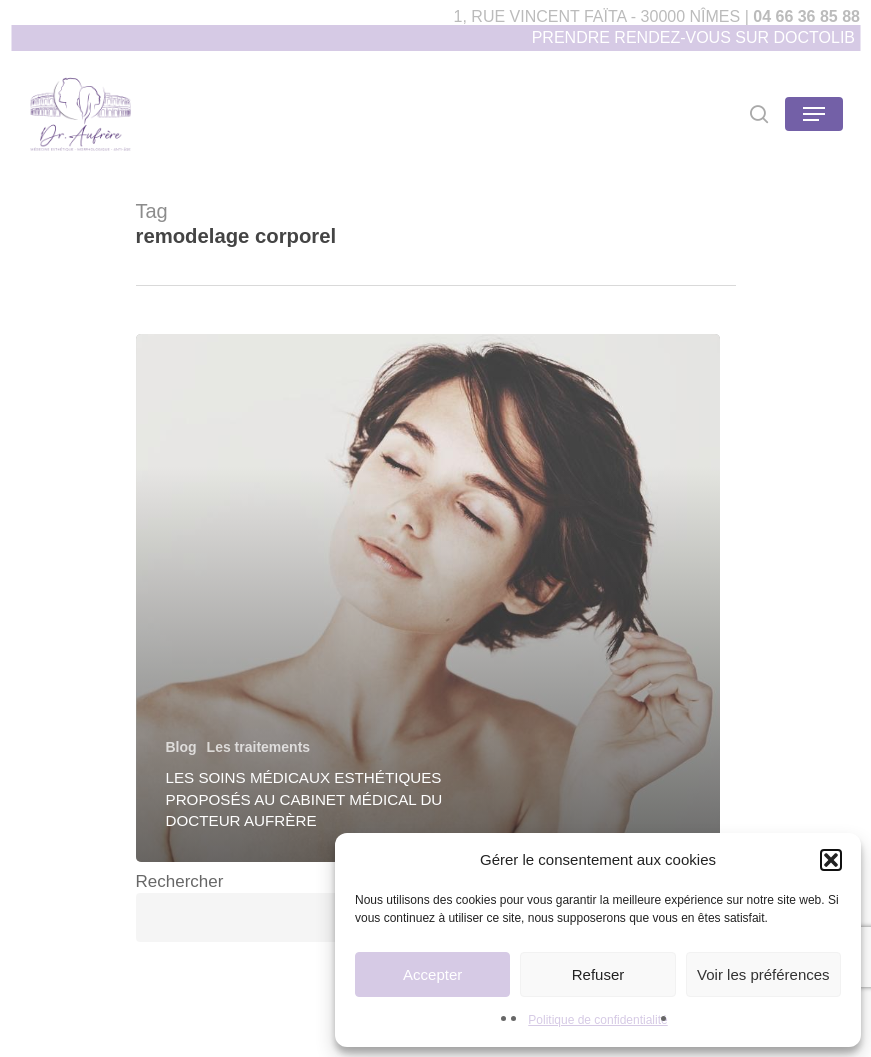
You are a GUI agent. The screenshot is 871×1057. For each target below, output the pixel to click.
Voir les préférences (763, 974)
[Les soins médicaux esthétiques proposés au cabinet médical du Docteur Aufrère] (428, 598)
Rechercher (180, 881)
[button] (831, 860)
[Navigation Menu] (814, 114)
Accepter (432, 974)
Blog (181, 747)
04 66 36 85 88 (806, 16)
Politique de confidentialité (597, 1020)
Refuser (598, 974)
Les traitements (258, 747)
